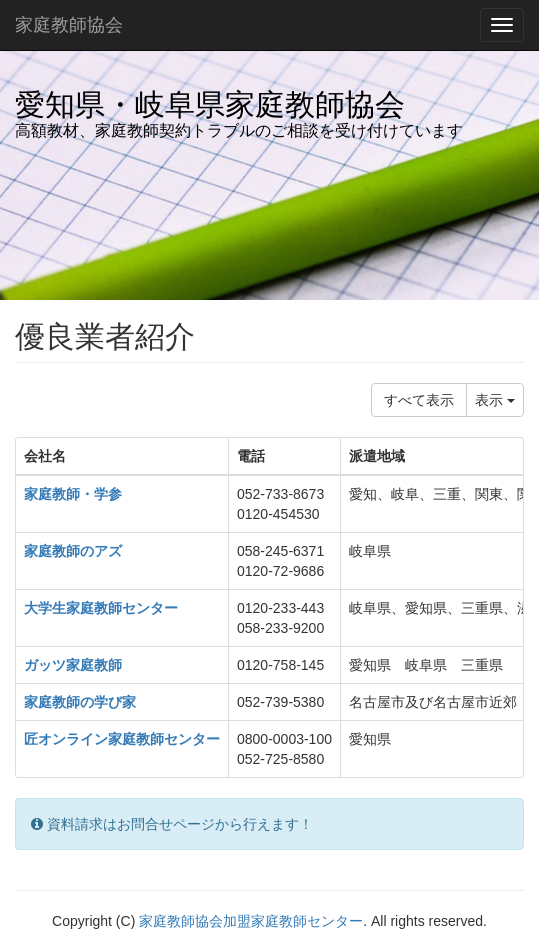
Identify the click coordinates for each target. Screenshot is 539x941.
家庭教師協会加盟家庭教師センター (251, 921)
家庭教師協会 (69, 25)
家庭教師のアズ (73, 551)
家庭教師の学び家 (80, 702)
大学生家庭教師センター (101, 608)
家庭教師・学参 (73, 494)
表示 (495, 400)
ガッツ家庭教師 (73, 665)
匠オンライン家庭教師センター (122, 739)
